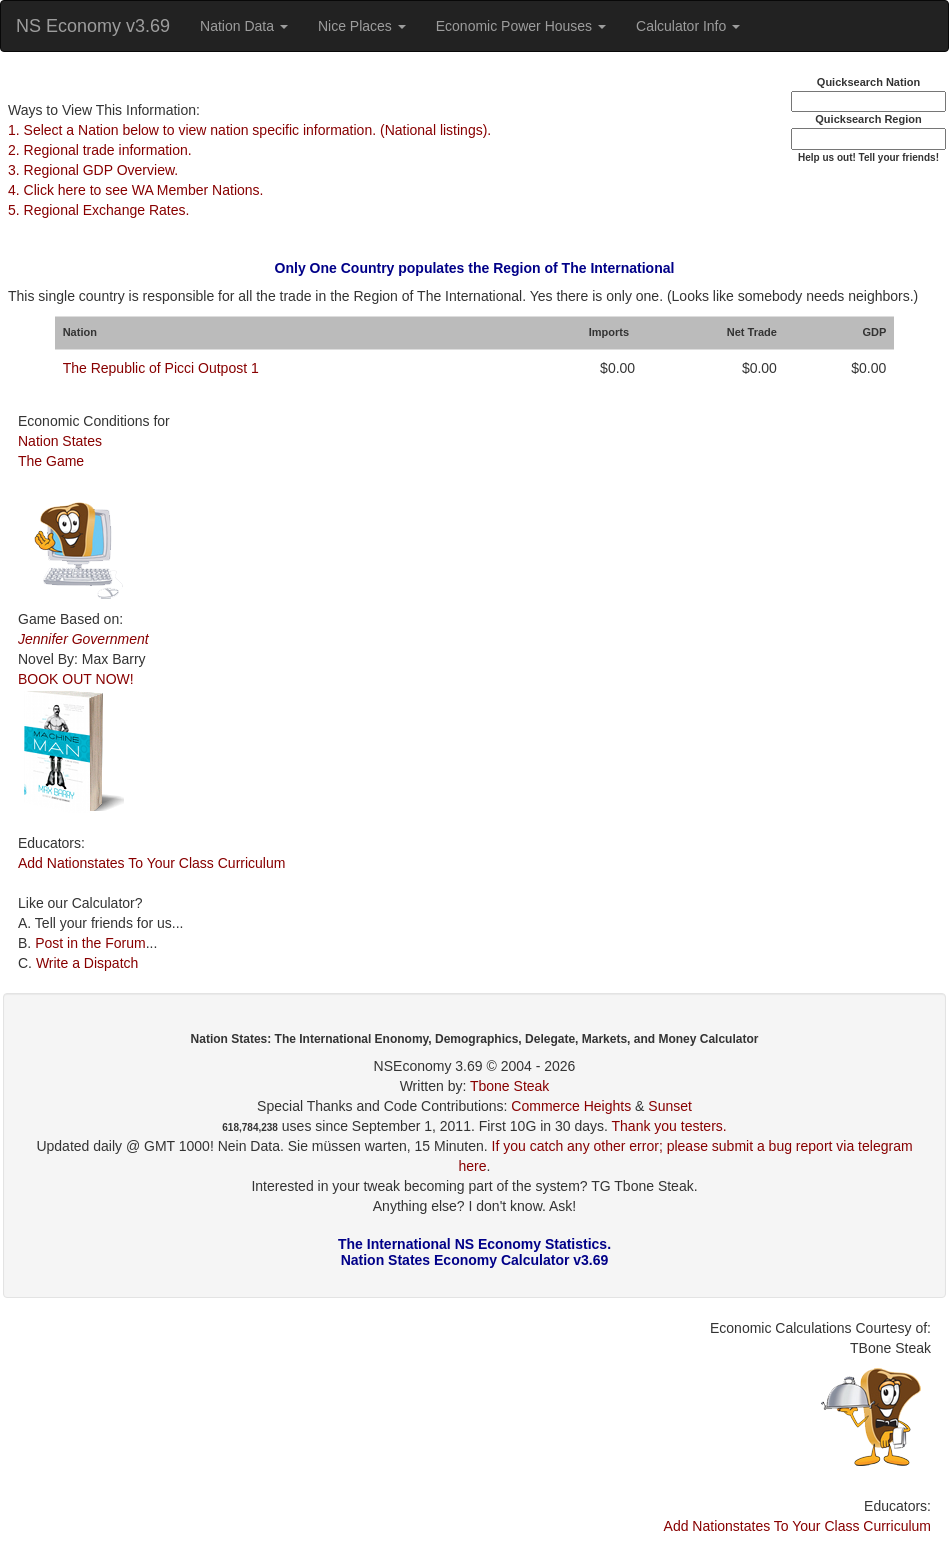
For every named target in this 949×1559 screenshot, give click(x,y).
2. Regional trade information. (100, 150)
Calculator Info (688, 26)
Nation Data (244, 26)
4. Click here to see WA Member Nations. (135, 190)
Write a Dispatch (87, 963)
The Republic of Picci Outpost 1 (161, 368)
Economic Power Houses (521, 26)
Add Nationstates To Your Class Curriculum (151, 863)
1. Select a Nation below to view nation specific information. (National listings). (249, 130)
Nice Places (362, 26)
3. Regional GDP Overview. (93, 170)
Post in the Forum (90, 943)
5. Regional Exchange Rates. (98, 210)
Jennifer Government (83, 639)
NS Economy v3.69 (93, 26)
